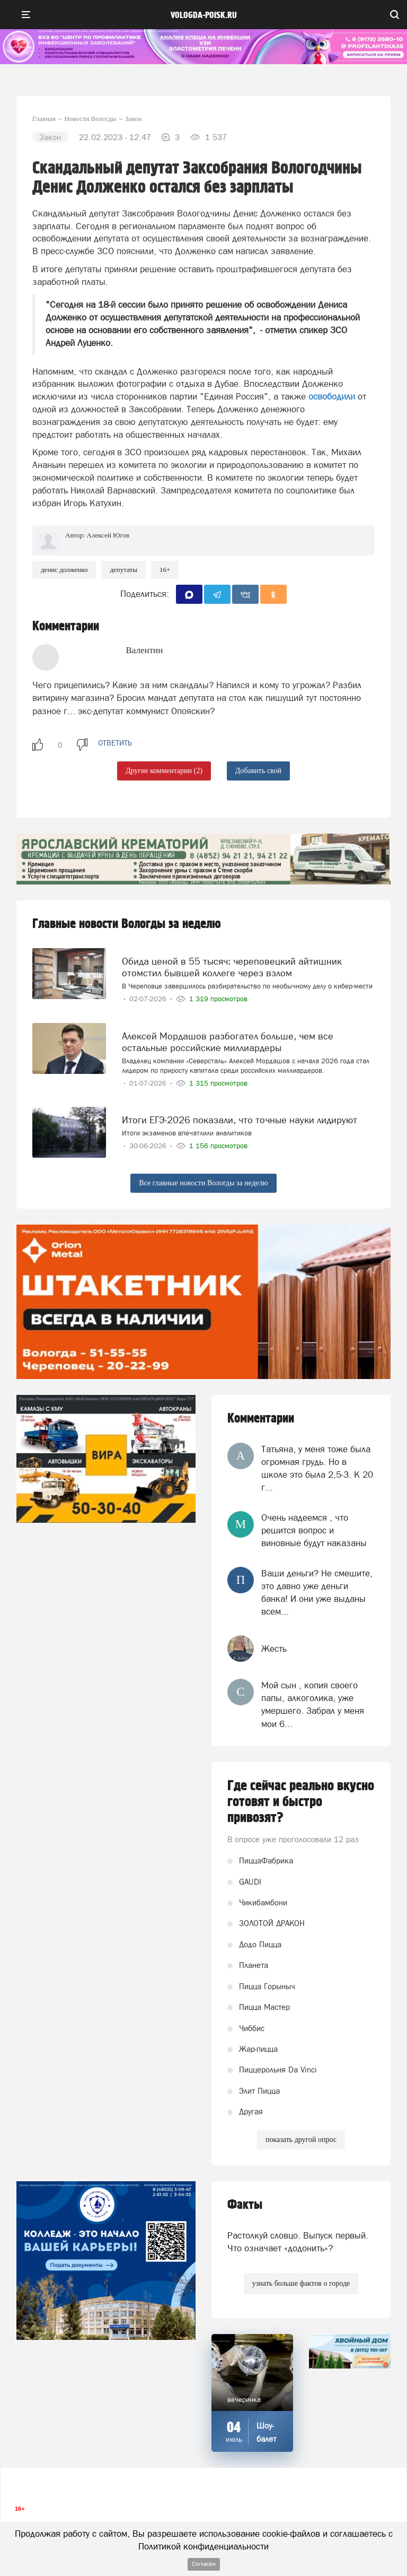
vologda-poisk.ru (204, 15)
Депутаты (123, 570)
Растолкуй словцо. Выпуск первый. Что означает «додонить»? (297, 2241)
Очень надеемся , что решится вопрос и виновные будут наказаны (314, 1530)
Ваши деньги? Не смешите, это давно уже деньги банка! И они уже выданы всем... (317, 1592)
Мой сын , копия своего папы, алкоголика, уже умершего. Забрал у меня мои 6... (312, 1704)
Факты (244, 2205)
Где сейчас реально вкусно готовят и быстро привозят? (300, 1802)
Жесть (274, 1648)
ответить (115, 743)
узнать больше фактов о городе (301, 2283)
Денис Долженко (64, 570)
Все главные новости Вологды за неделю (203, 1183)
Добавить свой (258, 771)
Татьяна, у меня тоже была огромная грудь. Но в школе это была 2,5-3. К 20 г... (317, 1468)
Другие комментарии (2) (164, 771)
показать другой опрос (301, 2140)
